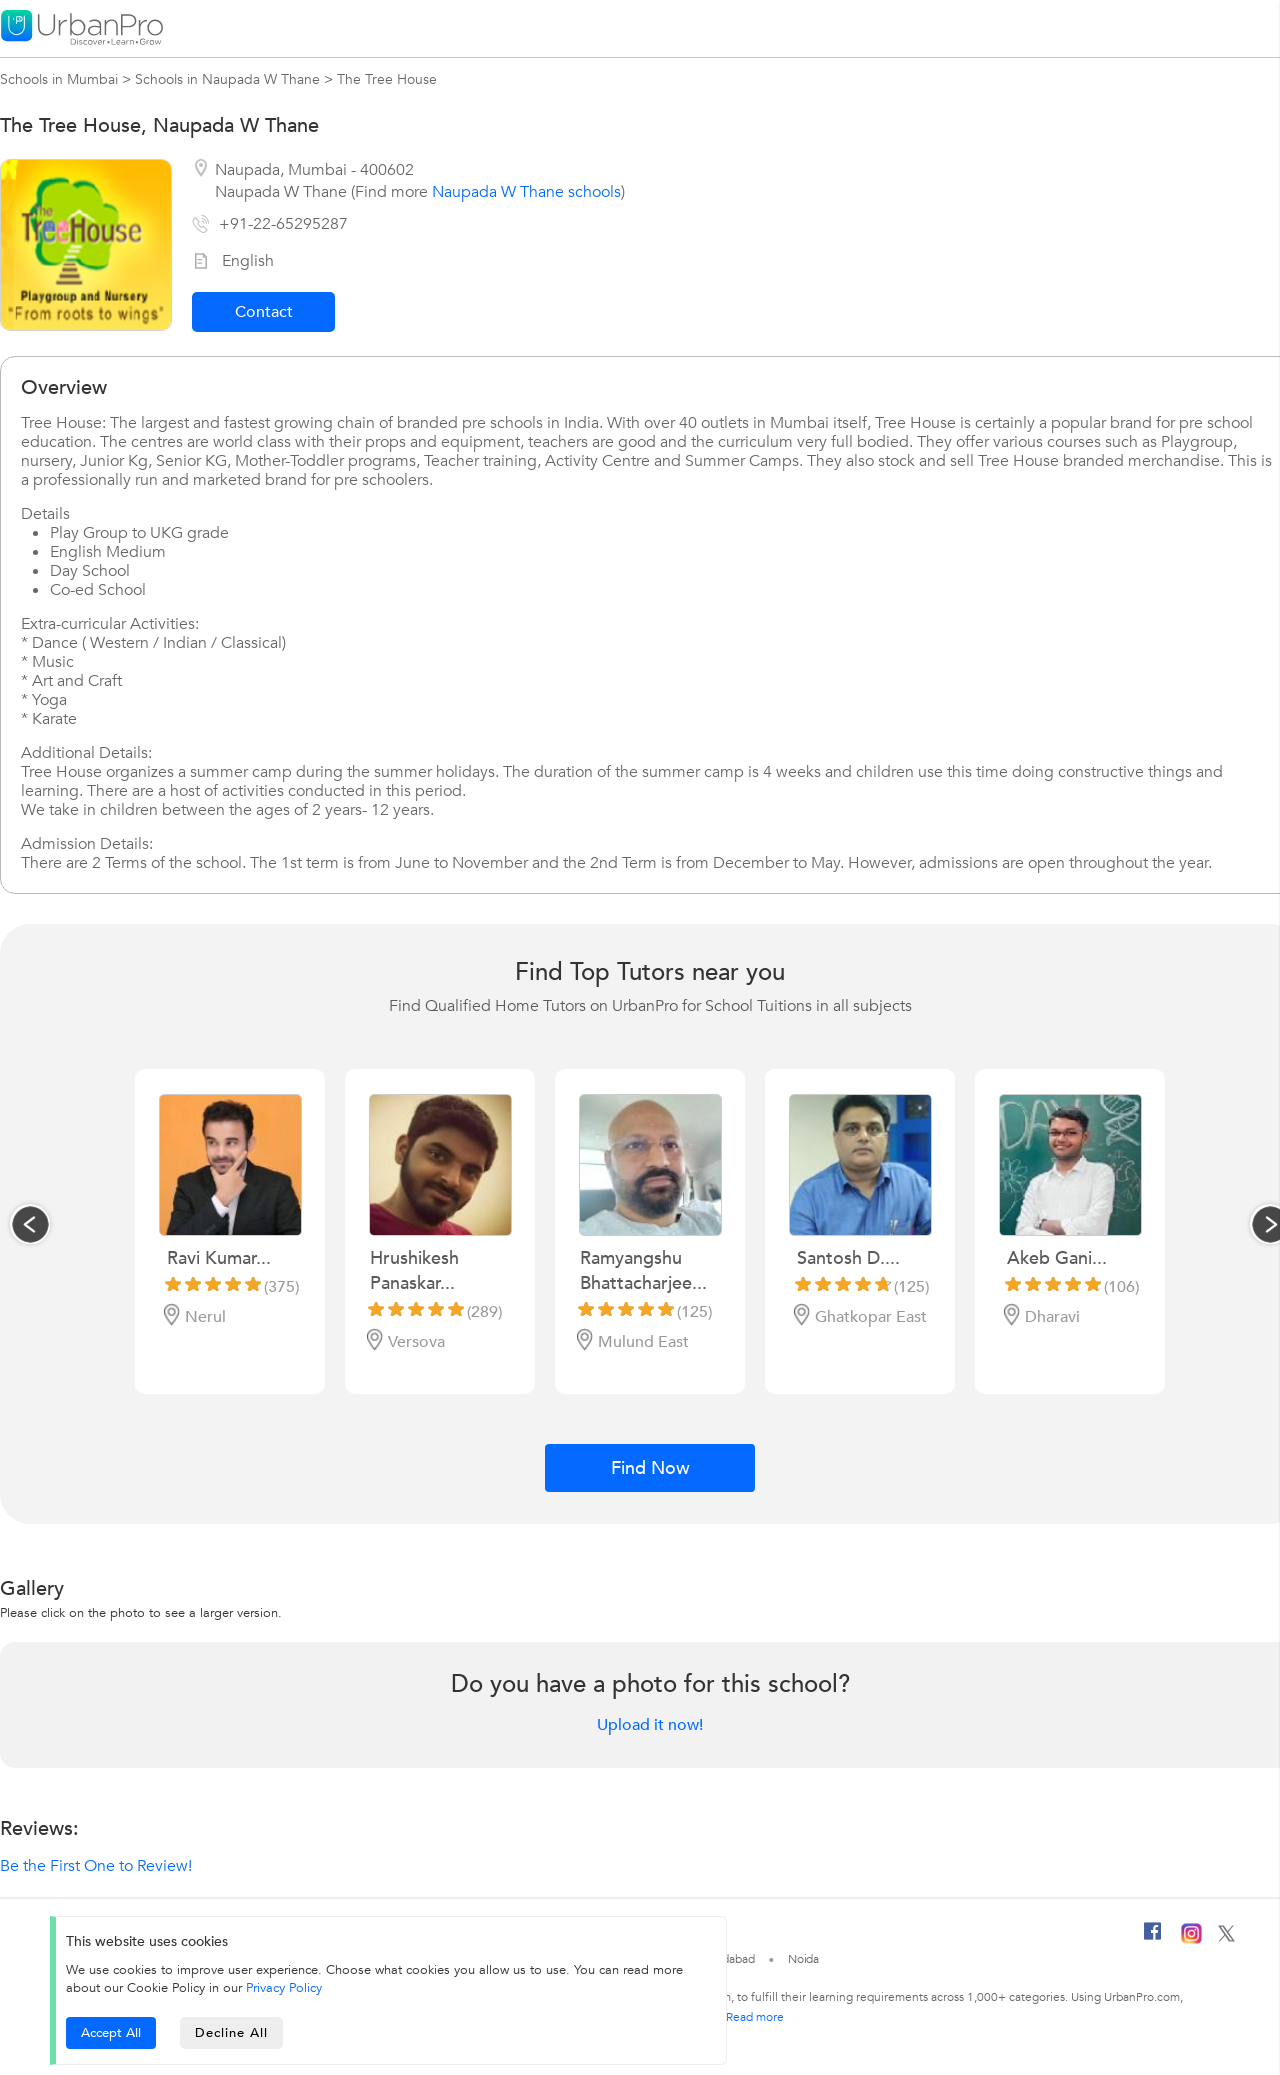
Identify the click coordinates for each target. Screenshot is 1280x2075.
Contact (264, 312)
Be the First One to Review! (96, 1866)
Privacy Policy (284, 1988)
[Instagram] (1191, 1940)
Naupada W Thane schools (526, 192)
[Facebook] (1153, 1939)
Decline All (231, 2033)
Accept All (111, 2033)
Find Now (650, 1468)
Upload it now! (650, 1725)
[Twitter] (1226, 1938)
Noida (804, 1959)
